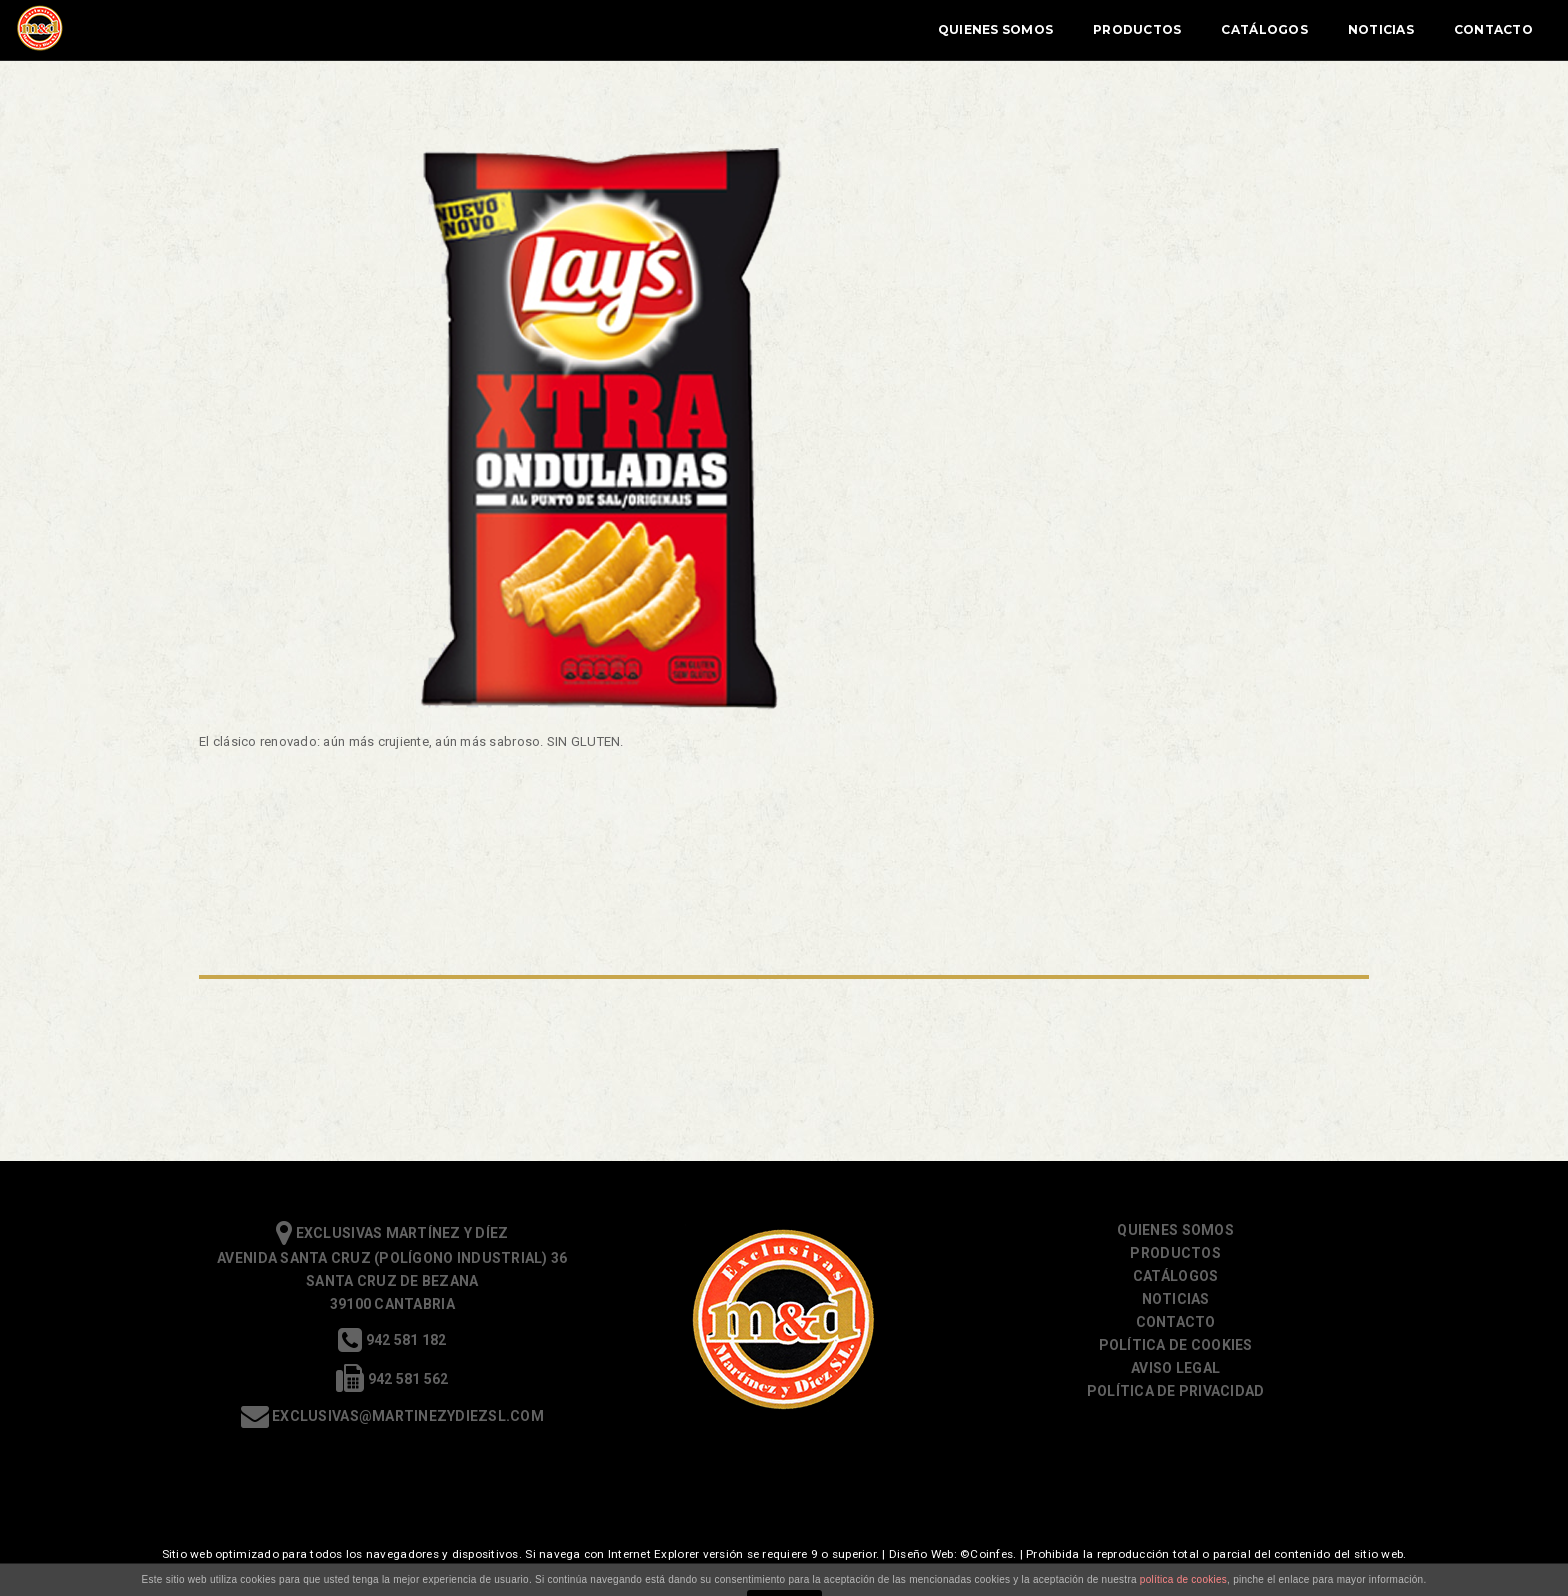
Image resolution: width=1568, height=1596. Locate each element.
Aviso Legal (1175, 1368)
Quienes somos (1175, 1230)
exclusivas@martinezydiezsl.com (392, 1416)
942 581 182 (392, 1340)
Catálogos (1065, 29)
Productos (938, 29)
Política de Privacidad (1176, 1391)
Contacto (1294, 29)
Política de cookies (1176, 1345)
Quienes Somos (796, 29)
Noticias (1182, 29)
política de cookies (1183, 1579)
